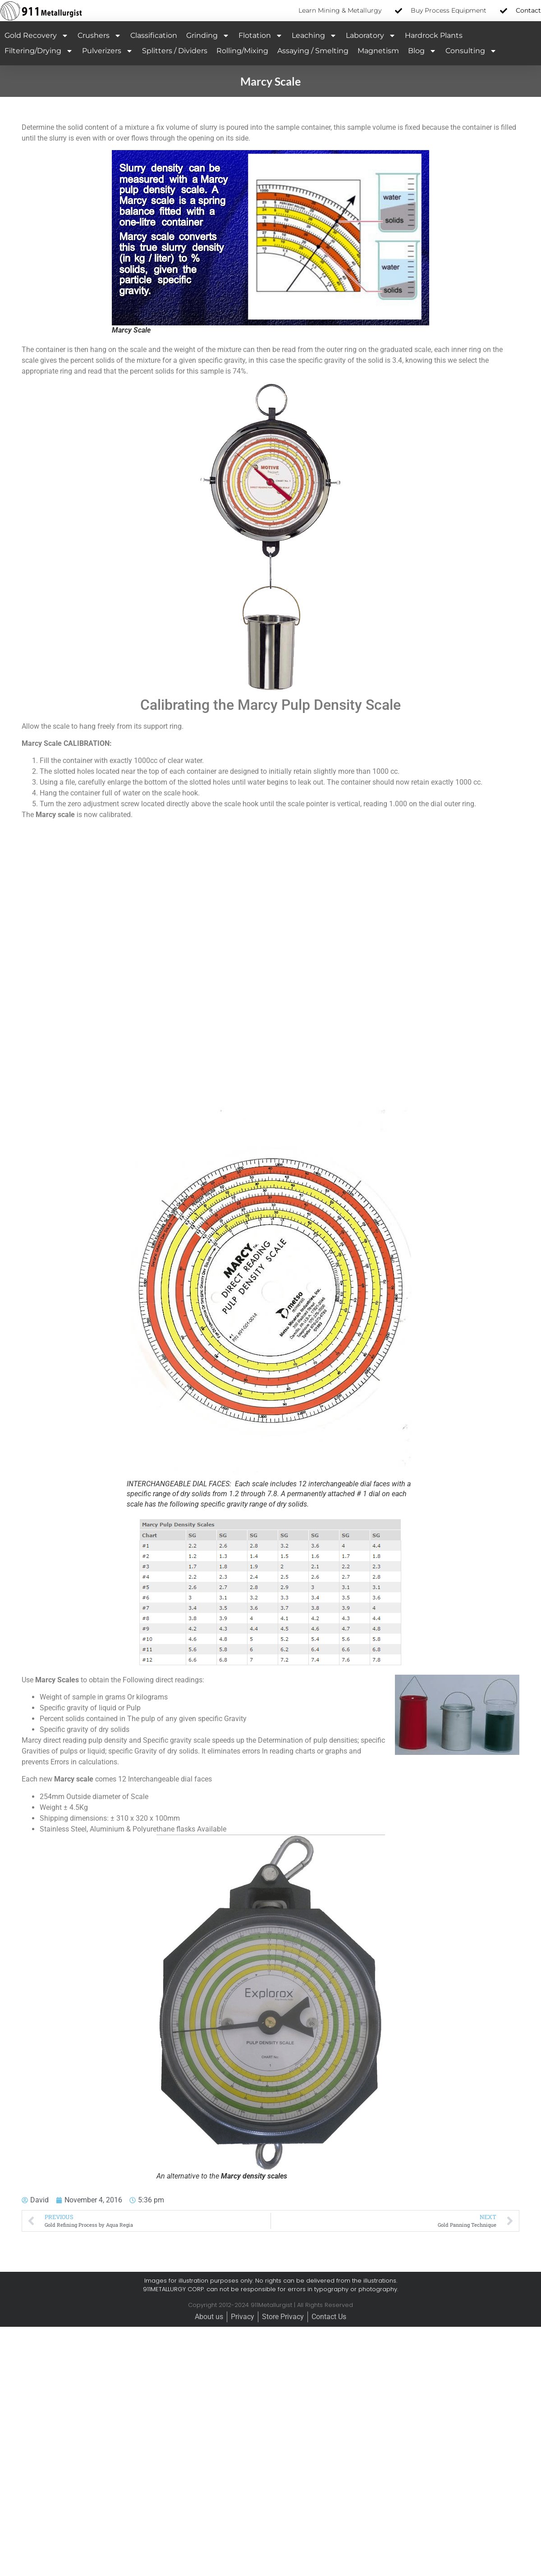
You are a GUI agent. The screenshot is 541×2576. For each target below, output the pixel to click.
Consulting (471, 51)
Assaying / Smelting (312, 50)
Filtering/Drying (39, 51)
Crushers (99, 35)
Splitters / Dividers (174, 50)
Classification (153, 35)
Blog (422, 51)
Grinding (207, 35)
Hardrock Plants (434, 35)
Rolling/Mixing (242, 50)
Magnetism (378, 50)
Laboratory (371, 35)
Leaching (314, 35)
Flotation (260, 35)
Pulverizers (107, 51)
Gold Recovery (37, 35)
